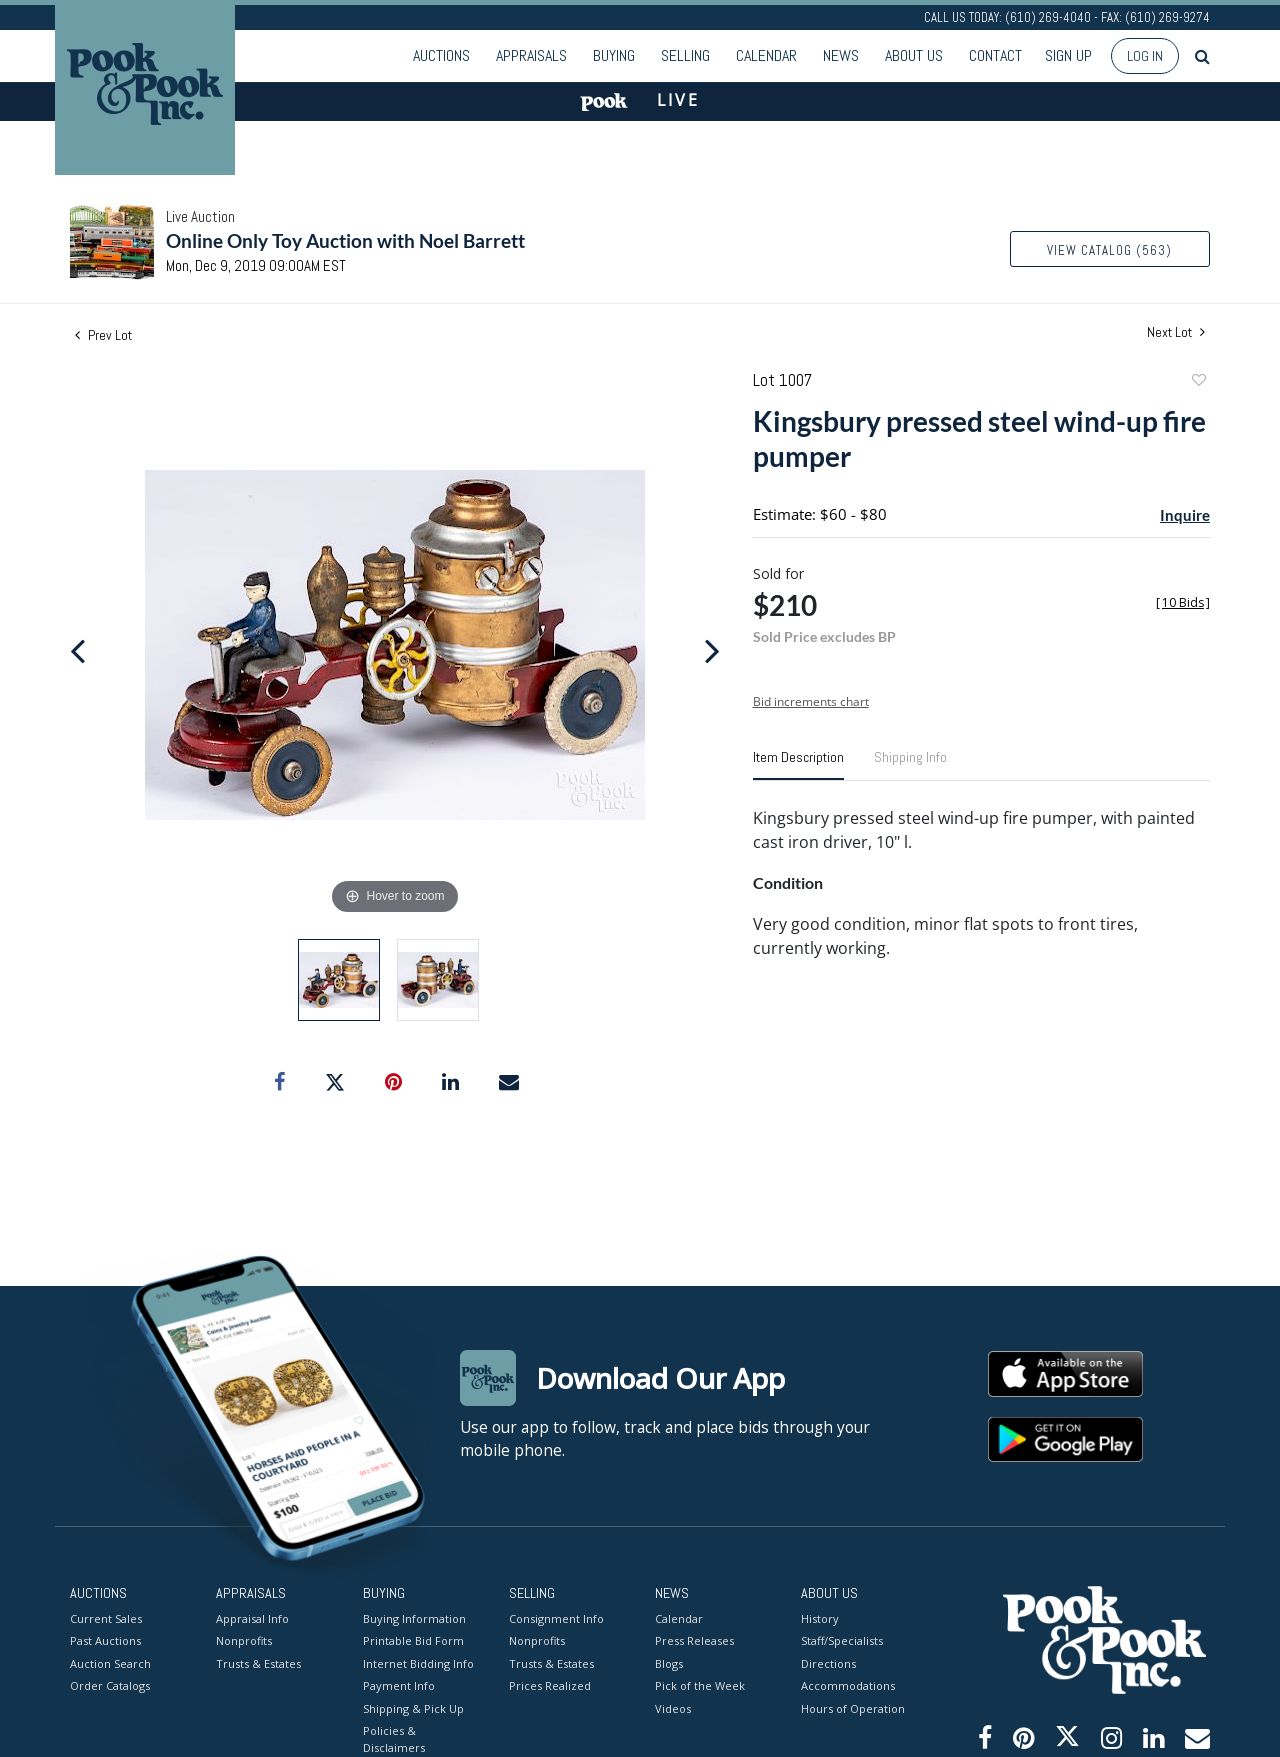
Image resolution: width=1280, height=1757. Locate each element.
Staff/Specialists (842, 1640)
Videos (673, 1707)
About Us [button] (914, 55)
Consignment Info (556, 1617)
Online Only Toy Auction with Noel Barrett (345, 240)
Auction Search (110, 1662)
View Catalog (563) (1109, 250)
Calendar (766, 55)
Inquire (1185, 515)
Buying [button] (614, 55)
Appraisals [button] (531, 55)
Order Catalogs (110, 1685)
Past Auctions (105, 1640)
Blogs (669, 1662)
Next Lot (1176, 332)
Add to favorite (1198, 382)
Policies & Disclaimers (394, 1739)
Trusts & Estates (258, 1662)
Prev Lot (103, 335)
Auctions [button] (441, 55)
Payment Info (399, 1685)
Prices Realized (550, 1685)
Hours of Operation (853, 1707)
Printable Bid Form (413, 1640)
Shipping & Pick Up (413, 1707)
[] (1183, 602)
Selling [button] (685, 55)
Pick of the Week (700, 1685)
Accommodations (848, 1685)
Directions (828, 1662)
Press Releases (694, 1640)
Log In (1145, 56)
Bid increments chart (811, 701)
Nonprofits (244, 1640)
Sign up (1068, 55)
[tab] (798, 765)
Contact (995, 55)
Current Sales (106, 1617)
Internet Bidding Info (418, 1662)
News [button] (841, 55)
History (820, 1617)
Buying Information (414, 1617)
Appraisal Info (252, 1617)
